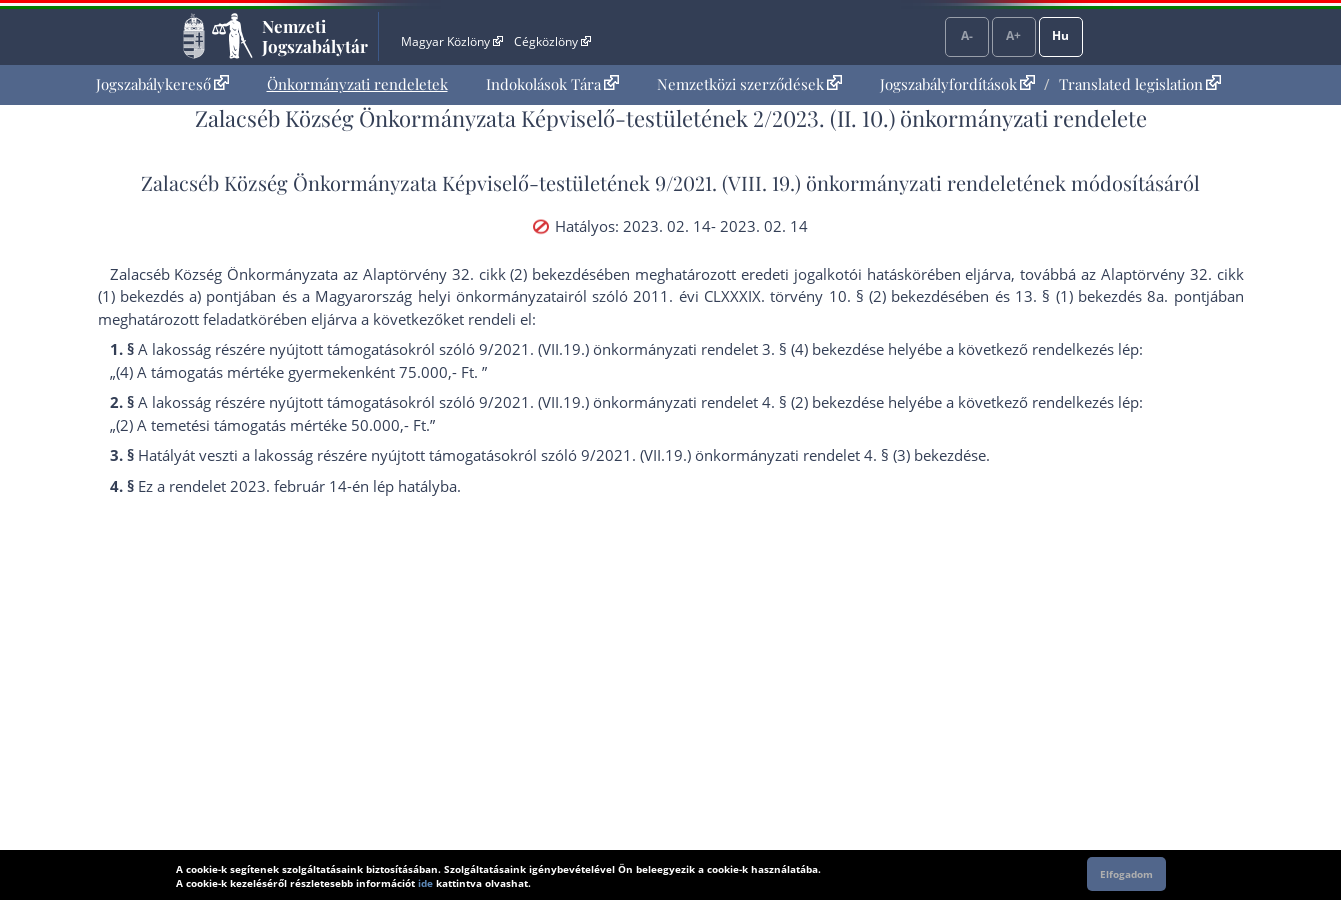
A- (967, 35)
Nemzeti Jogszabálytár (315, 36)
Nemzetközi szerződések (749, 84)
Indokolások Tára (552, 84)
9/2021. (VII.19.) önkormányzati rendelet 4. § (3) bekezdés (779, 455)
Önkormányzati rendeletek (357, 84)
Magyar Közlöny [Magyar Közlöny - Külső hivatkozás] (451, 41)
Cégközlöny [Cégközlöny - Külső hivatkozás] (552, 41)
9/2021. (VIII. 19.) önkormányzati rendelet (839, 182)
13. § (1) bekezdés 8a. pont (1110, 296)
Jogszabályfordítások (957, 84)
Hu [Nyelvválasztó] (1060, 35)
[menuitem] (162, 84)
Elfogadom (1126, 874)
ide (425, 883)
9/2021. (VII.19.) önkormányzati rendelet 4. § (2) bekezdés (677, 402)
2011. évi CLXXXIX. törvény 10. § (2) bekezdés (794, 296)
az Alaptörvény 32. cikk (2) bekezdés (469, 274)
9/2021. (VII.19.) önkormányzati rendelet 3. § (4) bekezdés (677, 349)
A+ (1013, 35)
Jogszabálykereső (162, 84)
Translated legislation (1140, 84)
